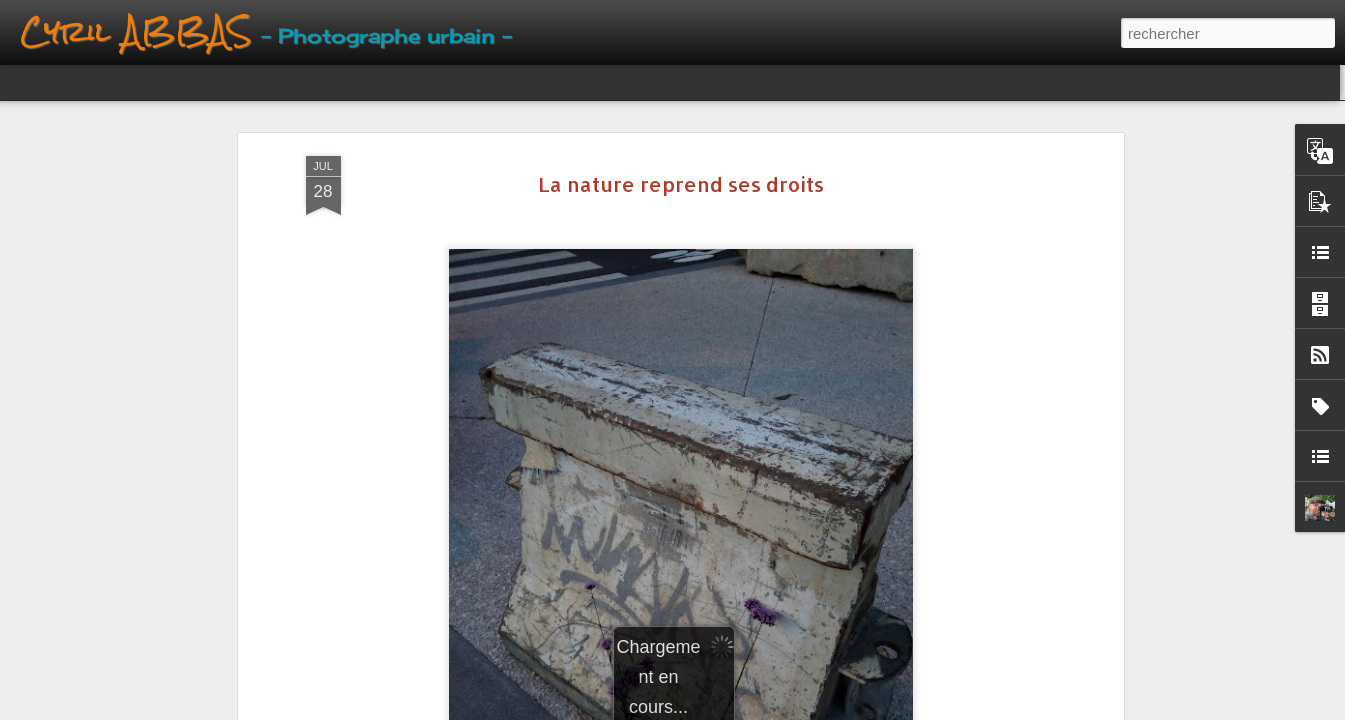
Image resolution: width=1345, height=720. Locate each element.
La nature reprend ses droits (681, 184)
